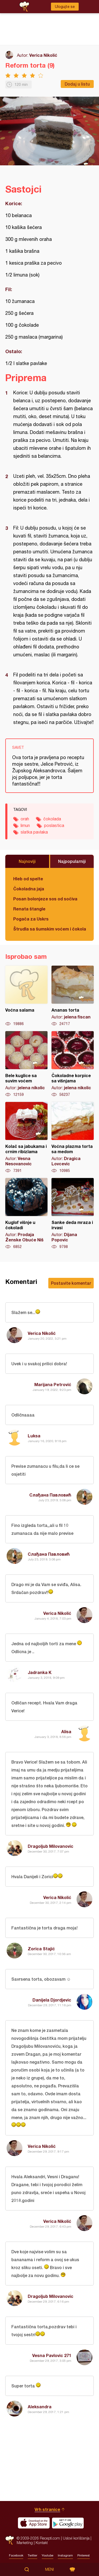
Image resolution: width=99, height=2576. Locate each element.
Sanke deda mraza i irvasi (72, 1213)
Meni (49, 2569)
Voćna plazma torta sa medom (72, 1137)
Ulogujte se (65, 6)
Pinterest (83, 2555)
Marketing (25, 2542)
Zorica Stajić (41, 1948)
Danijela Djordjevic (51, 1999)
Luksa (34, 1435)
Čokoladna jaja (28, 888)
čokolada (52, 818)
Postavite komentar (71, 1282)
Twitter (32, 2555)
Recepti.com (9, 2540)
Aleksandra (39, 2406)
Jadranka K (39, 1672)
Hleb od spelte (28, 878)
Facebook (16, 2555)
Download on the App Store (34, 2522)
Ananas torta (72, 996)
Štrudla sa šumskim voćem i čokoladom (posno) (49, 928)
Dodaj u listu (77, 83)
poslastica (54, 825)
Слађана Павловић (50, 1494)
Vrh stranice (47, 2509)
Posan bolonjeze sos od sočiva (45, 898)
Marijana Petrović (52, 1384)
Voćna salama (26, 996)
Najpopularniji (72, 861)
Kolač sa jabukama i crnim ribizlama (26, 1137)
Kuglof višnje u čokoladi (26, 1213)
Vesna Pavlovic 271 (51, 2355)
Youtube (47, 2555)
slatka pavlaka (34, 832)
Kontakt (42, 2542)
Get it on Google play (68, 2522)
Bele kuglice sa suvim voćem (26, 1064)
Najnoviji (27, 861)
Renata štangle (29, 908)
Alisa (66, 1731)
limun (25, 825)
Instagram (65, 2555)
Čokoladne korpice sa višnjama (72, 1064)
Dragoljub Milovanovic (50, 1846)
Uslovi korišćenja (76, 2538)
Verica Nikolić (43, 55)
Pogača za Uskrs (31, 918)
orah (25, 818)
